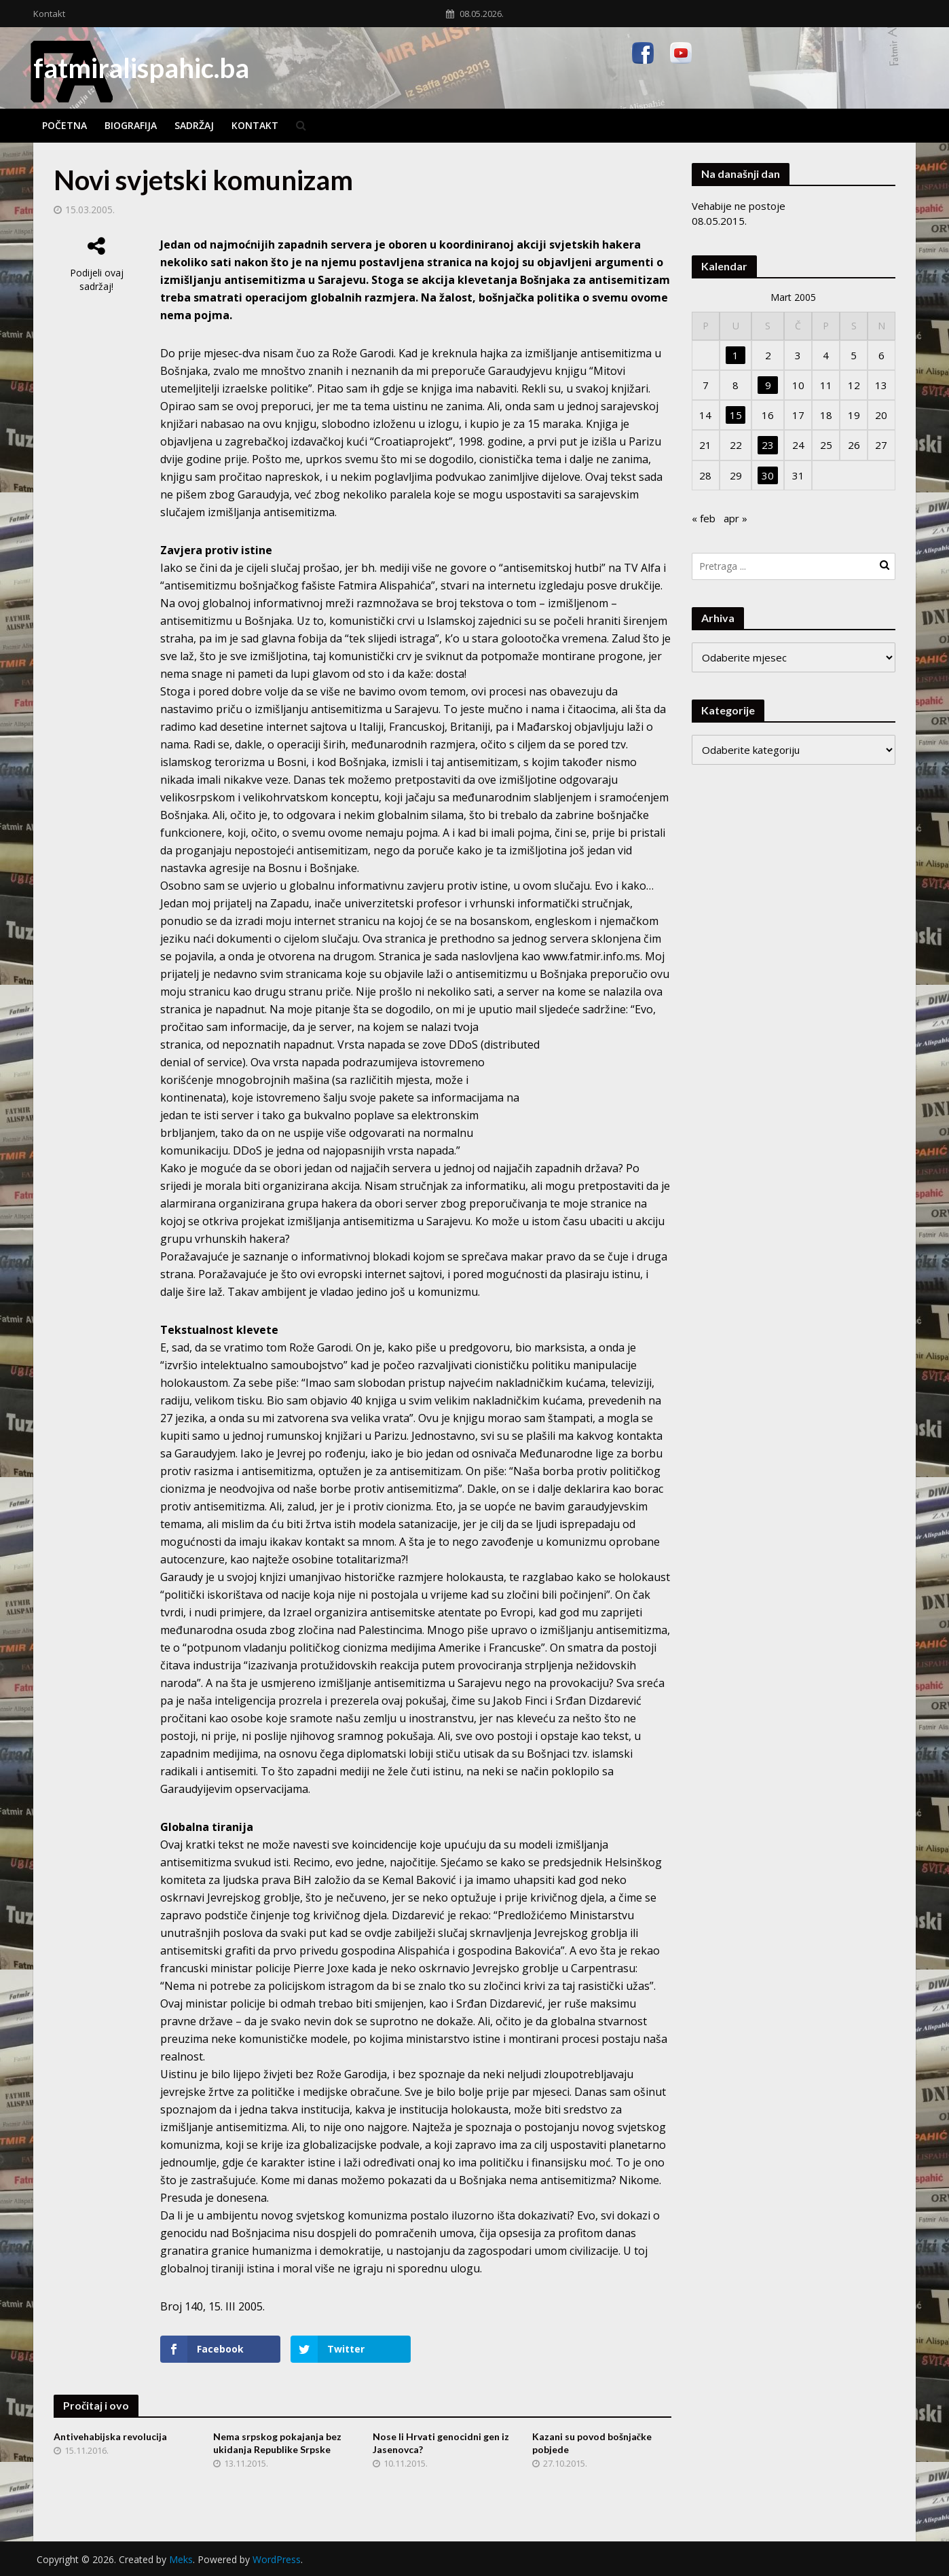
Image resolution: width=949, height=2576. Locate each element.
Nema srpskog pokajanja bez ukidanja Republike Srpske (277, 2443)
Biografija (131, 125)
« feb (703, 518)
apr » (735, 518)
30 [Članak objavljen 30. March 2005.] (768, 475)
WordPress (277, 2559)
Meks (181, 2559)
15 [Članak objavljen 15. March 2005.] (736, 415)
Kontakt (49, 13)
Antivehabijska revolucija (110, 2436)
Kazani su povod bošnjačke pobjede (592, 2443)
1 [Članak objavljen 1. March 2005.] (735, 355)
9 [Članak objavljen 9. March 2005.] (768, 385)
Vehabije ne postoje (738, 206)
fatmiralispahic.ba (141, 68)
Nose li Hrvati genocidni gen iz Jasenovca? (441, 2443)
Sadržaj (194, 125)
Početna (64, 125)
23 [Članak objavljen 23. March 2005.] (768, 445)
